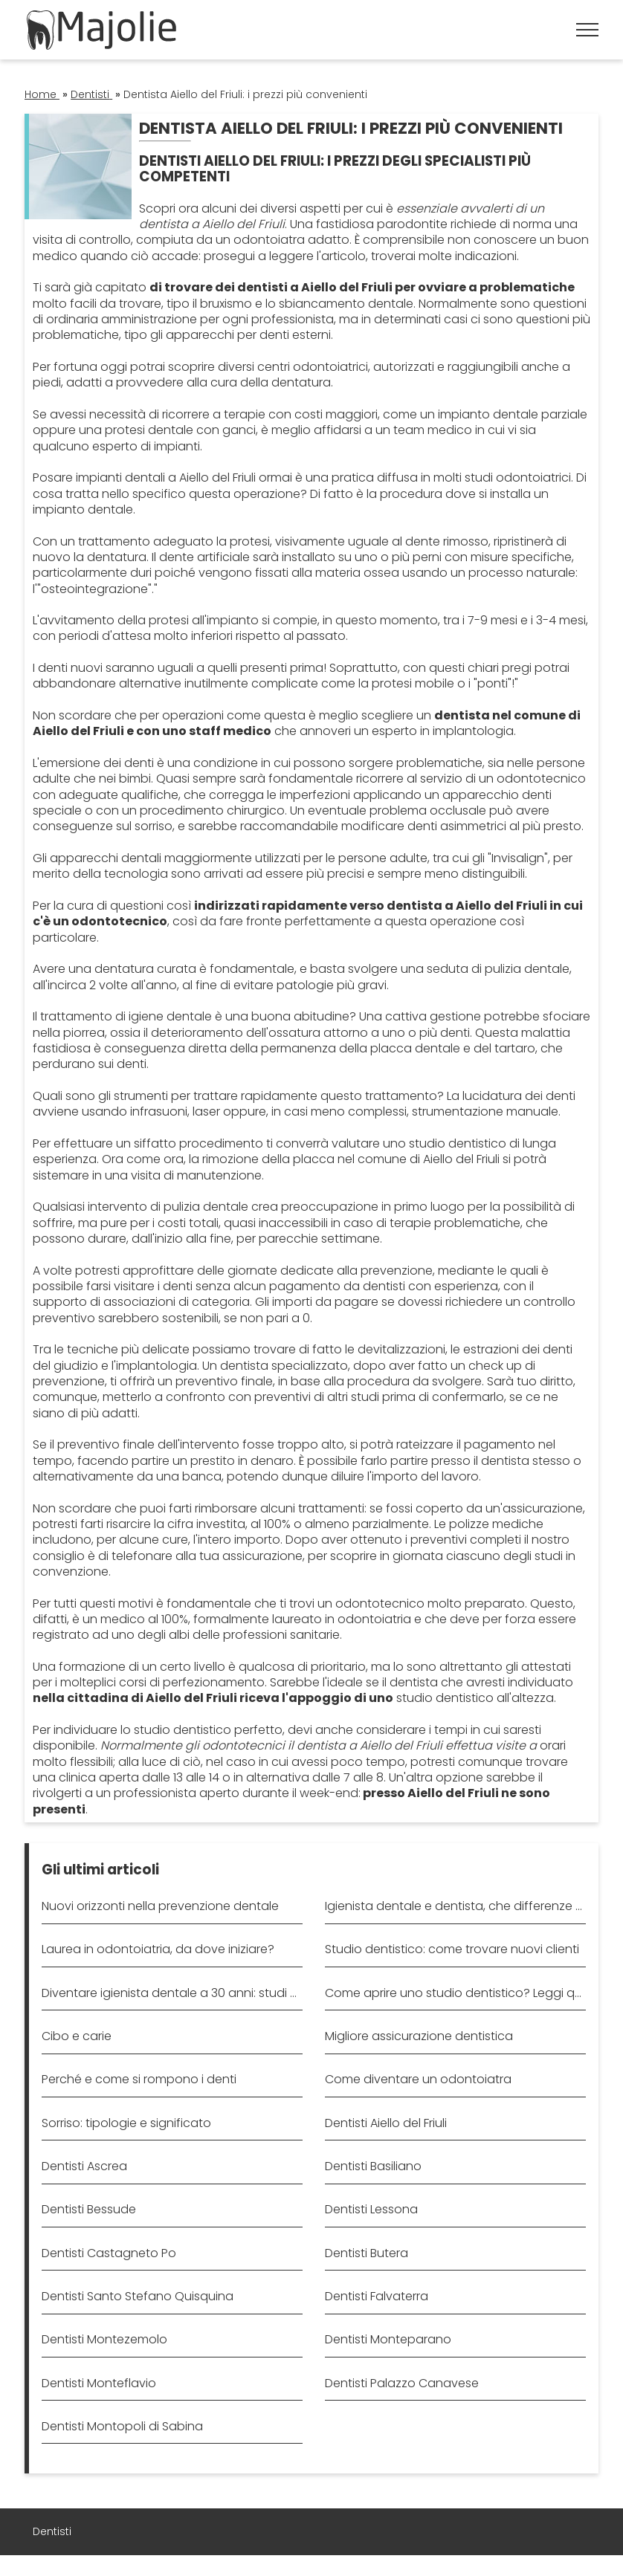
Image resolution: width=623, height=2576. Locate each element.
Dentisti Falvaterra (376, 2296)
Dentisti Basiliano (373, 2166)
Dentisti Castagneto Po (109, 2253)
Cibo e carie (77, 2036)
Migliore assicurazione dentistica (419, 2036)
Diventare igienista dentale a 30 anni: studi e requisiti (172, 1992)
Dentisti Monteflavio (99, 2383)
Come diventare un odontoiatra (418, 2079)
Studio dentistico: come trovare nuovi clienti (452, 1949)
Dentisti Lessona (371, 2209)
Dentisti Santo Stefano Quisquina (137, 2296)
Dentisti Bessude (89, 2209)
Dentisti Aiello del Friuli (386, 2123)
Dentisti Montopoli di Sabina (122, 2426)
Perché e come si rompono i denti (139, 2079)
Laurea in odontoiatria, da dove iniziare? (158, 1949)
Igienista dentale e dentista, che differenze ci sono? (455, 1906)
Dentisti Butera (366, 2253)
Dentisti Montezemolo (104, 2339)
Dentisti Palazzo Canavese (402, 2383)
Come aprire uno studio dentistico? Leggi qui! (455, 1992)
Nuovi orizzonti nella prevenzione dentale (160, 1906)
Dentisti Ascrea (84, 2166)
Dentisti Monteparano (388, 2339)
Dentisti (52, 2531)
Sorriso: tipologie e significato (126, 2123)
